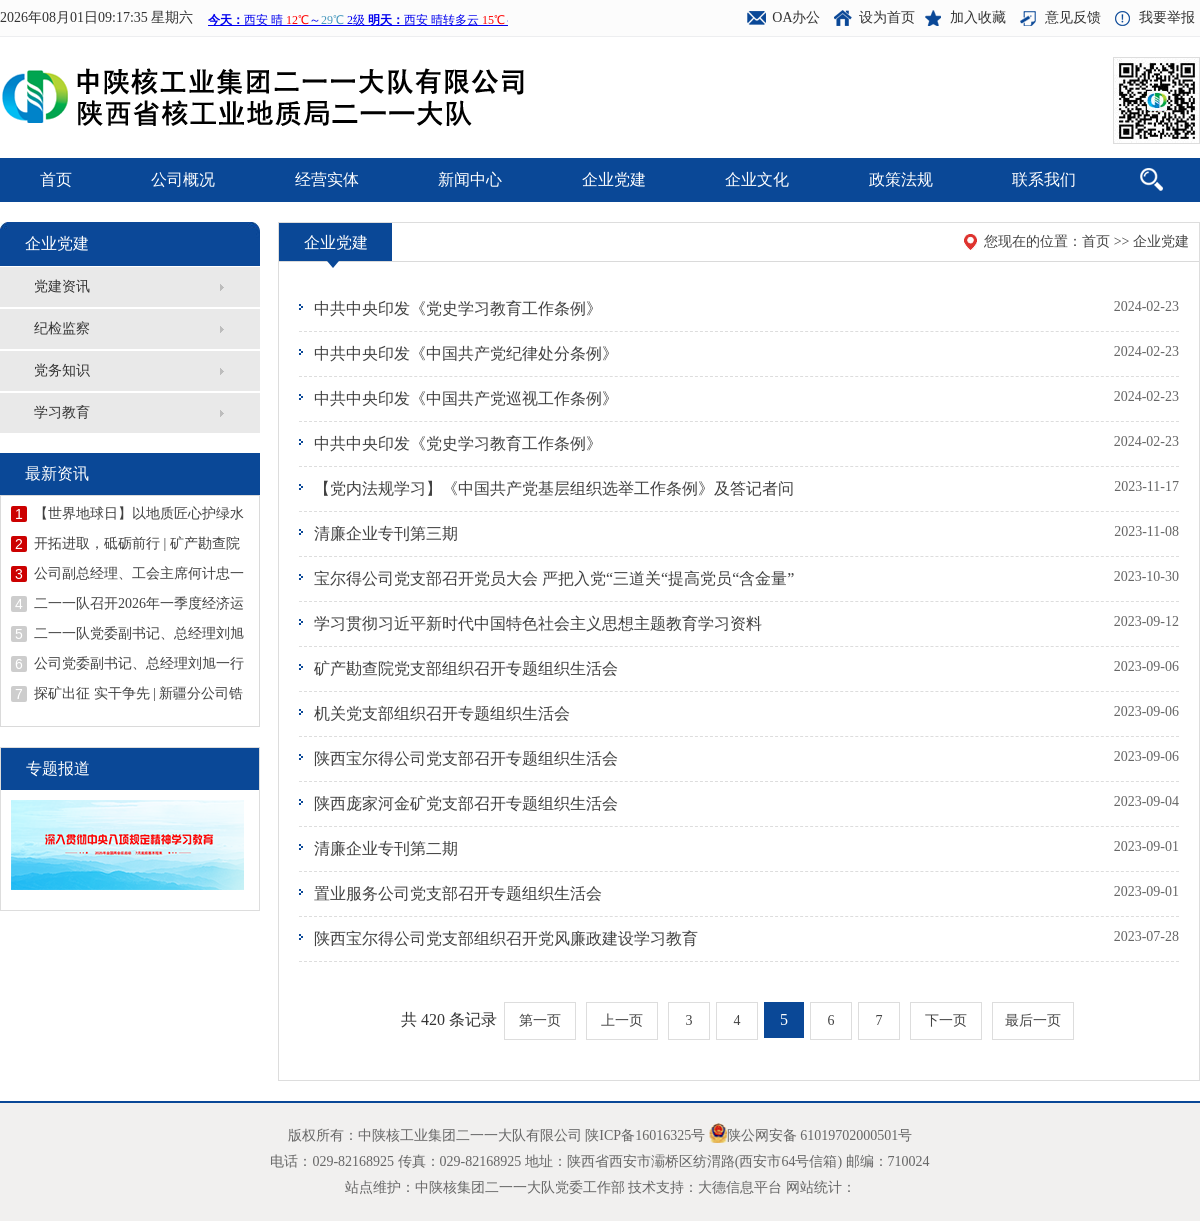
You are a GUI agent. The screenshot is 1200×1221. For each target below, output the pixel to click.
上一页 (622, 1020)
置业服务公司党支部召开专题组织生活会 (458, 893)
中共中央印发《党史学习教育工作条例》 (458, 308)
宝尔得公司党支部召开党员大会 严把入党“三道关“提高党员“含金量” (554, 578)
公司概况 (183, 179)
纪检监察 (62, 328)
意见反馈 (1073, 17)
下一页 (946, 1020)
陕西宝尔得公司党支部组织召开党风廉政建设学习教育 (506, 938)
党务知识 (62, 370)
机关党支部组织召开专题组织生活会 (442, 713)
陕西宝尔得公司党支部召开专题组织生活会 (466, 758)
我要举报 (1167, 17)
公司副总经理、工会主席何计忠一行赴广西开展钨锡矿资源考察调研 (139, 574)
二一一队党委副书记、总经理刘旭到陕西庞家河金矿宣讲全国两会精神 (139, 634)
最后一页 (1033, 1020)
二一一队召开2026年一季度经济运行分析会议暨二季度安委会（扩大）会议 (139, 604)
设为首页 (887, 17)
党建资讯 (62, 286)
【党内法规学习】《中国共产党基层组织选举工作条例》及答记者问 (554, 488)
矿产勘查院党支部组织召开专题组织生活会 (466, 668)
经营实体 (327, 179)
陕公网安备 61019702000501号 (820, 1135)
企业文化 (757, 179)
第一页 (540, 1020)
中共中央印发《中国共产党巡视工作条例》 (466, 398)
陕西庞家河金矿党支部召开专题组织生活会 (466, 803)
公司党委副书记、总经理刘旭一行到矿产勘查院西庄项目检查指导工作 (139, 664)
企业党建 (614, 179)
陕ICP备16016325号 (645, 1135)
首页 (56, 179)
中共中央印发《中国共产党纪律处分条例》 (466, 353)
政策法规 (901, 179)
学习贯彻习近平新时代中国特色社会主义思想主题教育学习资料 (538, 623)
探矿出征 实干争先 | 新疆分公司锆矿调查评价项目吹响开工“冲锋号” (138, 694)
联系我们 (1044, 179)
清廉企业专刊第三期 (386, 533)
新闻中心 (470, 179)
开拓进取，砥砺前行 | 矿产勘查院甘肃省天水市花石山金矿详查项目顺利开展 (139, 544)
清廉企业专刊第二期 (386, 848)
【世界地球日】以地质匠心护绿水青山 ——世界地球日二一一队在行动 (141, 514)
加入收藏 (978, 17)
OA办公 (796, 17)
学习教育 (62, 412)
